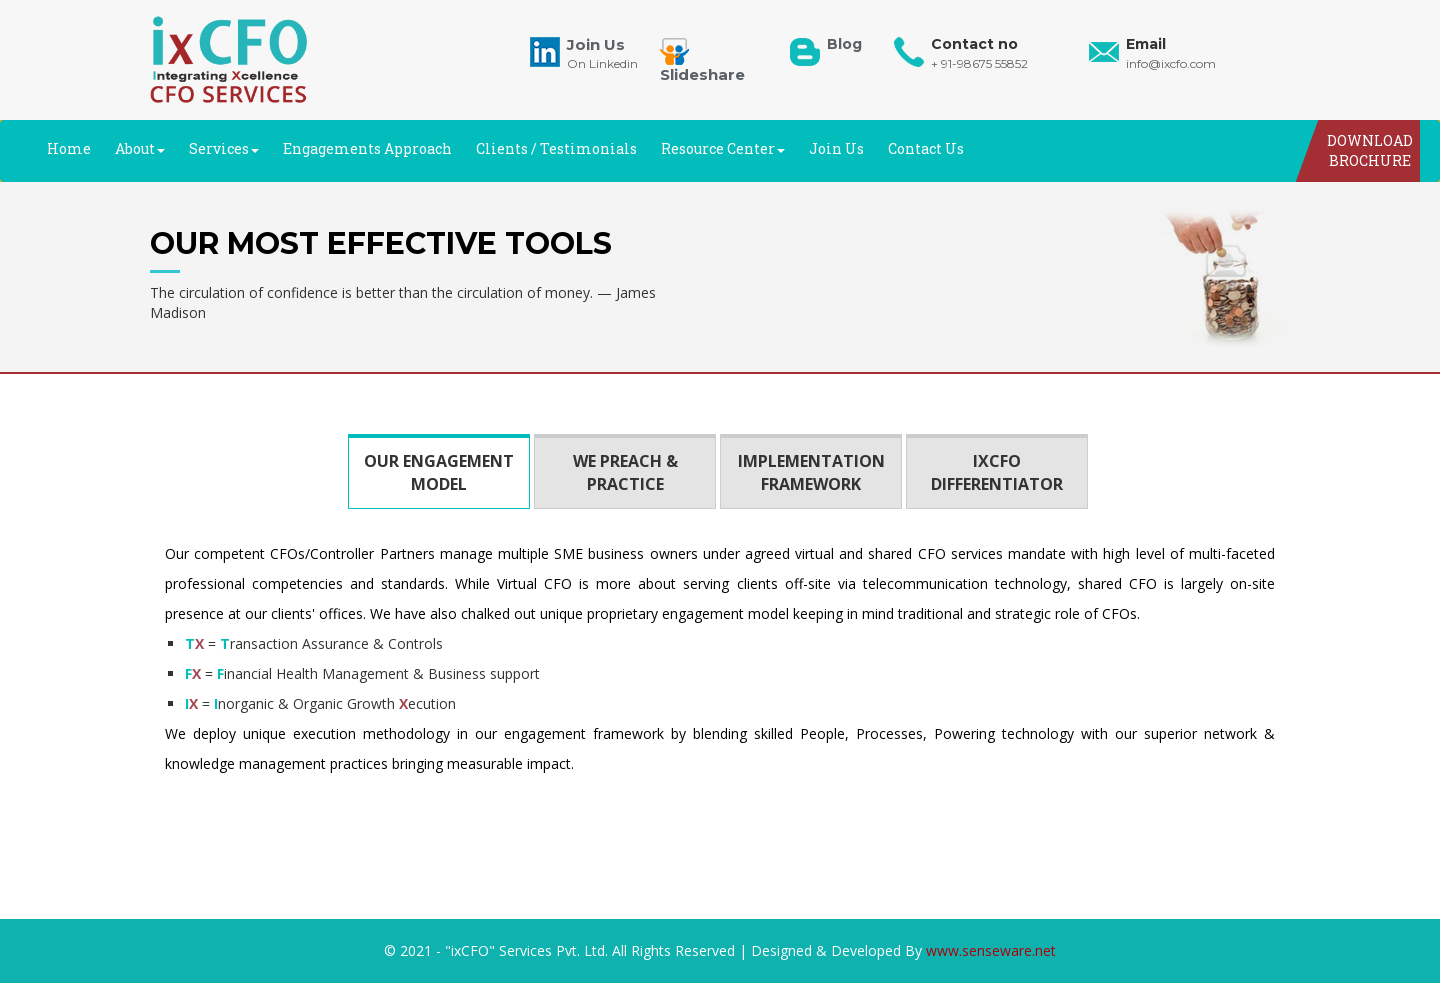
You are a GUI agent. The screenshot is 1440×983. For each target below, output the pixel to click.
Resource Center (723, 148)
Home (69, 148)
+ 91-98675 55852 (979, 63)
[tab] (439, 471)
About (140, 148)
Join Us (836, 148)
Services (224, 148)
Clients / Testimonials (556, 148)
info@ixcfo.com (1171, 63)
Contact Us (926, 148)
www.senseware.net (991, 950)
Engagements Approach (367, 148)
